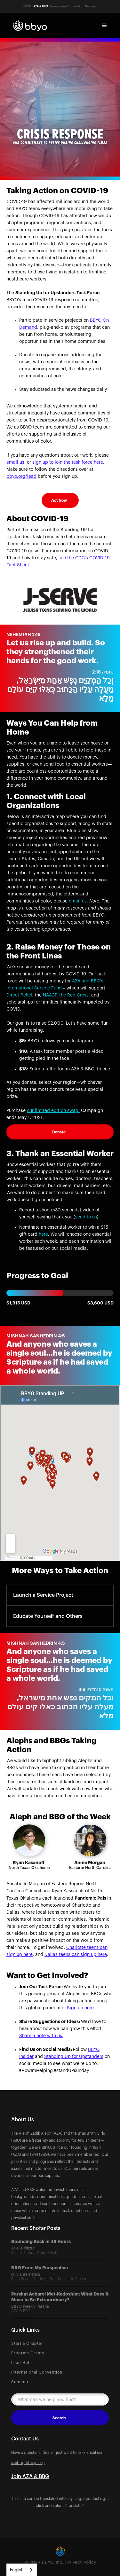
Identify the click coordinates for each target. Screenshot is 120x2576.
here (43, 1234)
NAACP (50, 995)
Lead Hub (21, 2363)
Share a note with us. (41, 2036)
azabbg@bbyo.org (28, 2463)
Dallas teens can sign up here (75, 1954)
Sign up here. (81, 2008)
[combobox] (21, 2570)
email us (15, 462)
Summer (20, 2382)
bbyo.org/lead (21, 476)
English (17, 2570)
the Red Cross (74, 995)
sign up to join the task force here (67, 462)
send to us (86, 1217)
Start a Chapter (27, 2343)
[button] (104, 25)
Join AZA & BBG (30, 2476)
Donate (59, 1132)
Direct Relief (19, 995)
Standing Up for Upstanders (73, 2056)
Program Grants (27, 2353)
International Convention (36, 2372)
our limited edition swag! (53, 1110)
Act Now (59, 500)
